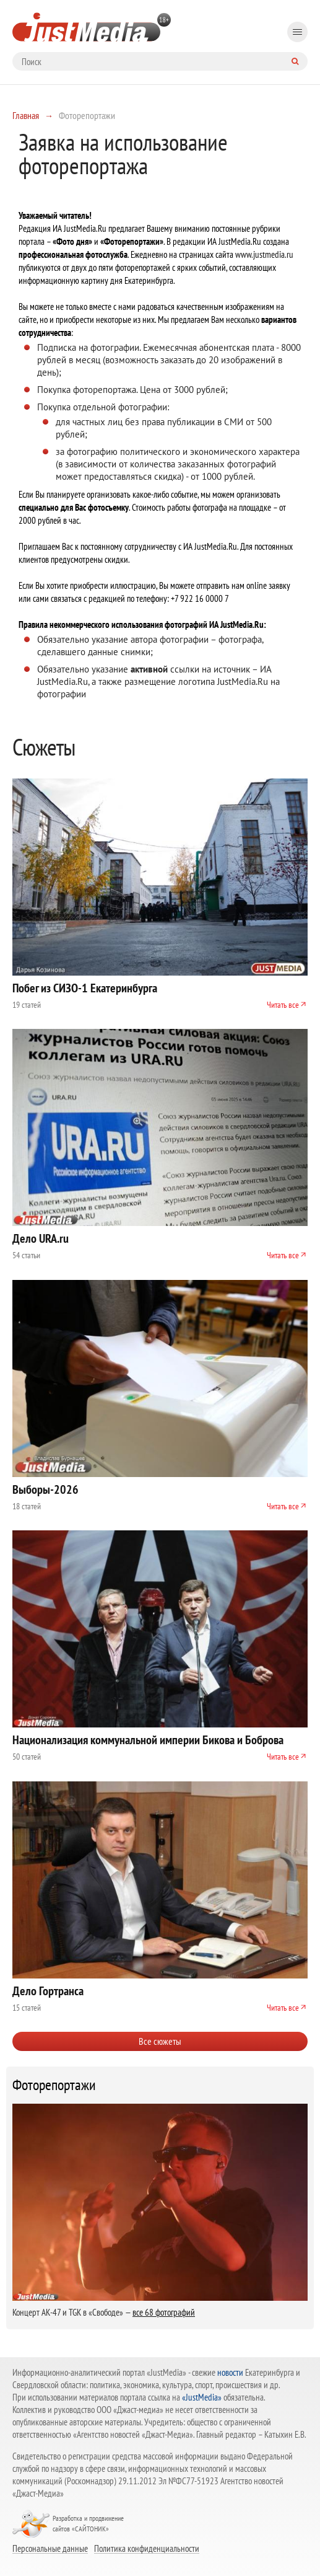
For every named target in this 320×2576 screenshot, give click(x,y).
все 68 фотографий (163, 2312)
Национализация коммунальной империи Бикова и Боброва (147, 1740)
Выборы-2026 (45, 1489)
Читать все (283, 1004)
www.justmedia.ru (264, 254)
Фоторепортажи (54, 2085)
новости (230, 2372)
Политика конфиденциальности (146, 2548)
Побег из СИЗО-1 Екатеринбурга (84, 988)
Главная (25, 115)
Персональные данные (50, 2548)
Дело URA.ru (40, 1238)
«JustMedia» (202, 2397)
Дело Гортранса (48, 1991)
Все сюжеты (160, 2041)
